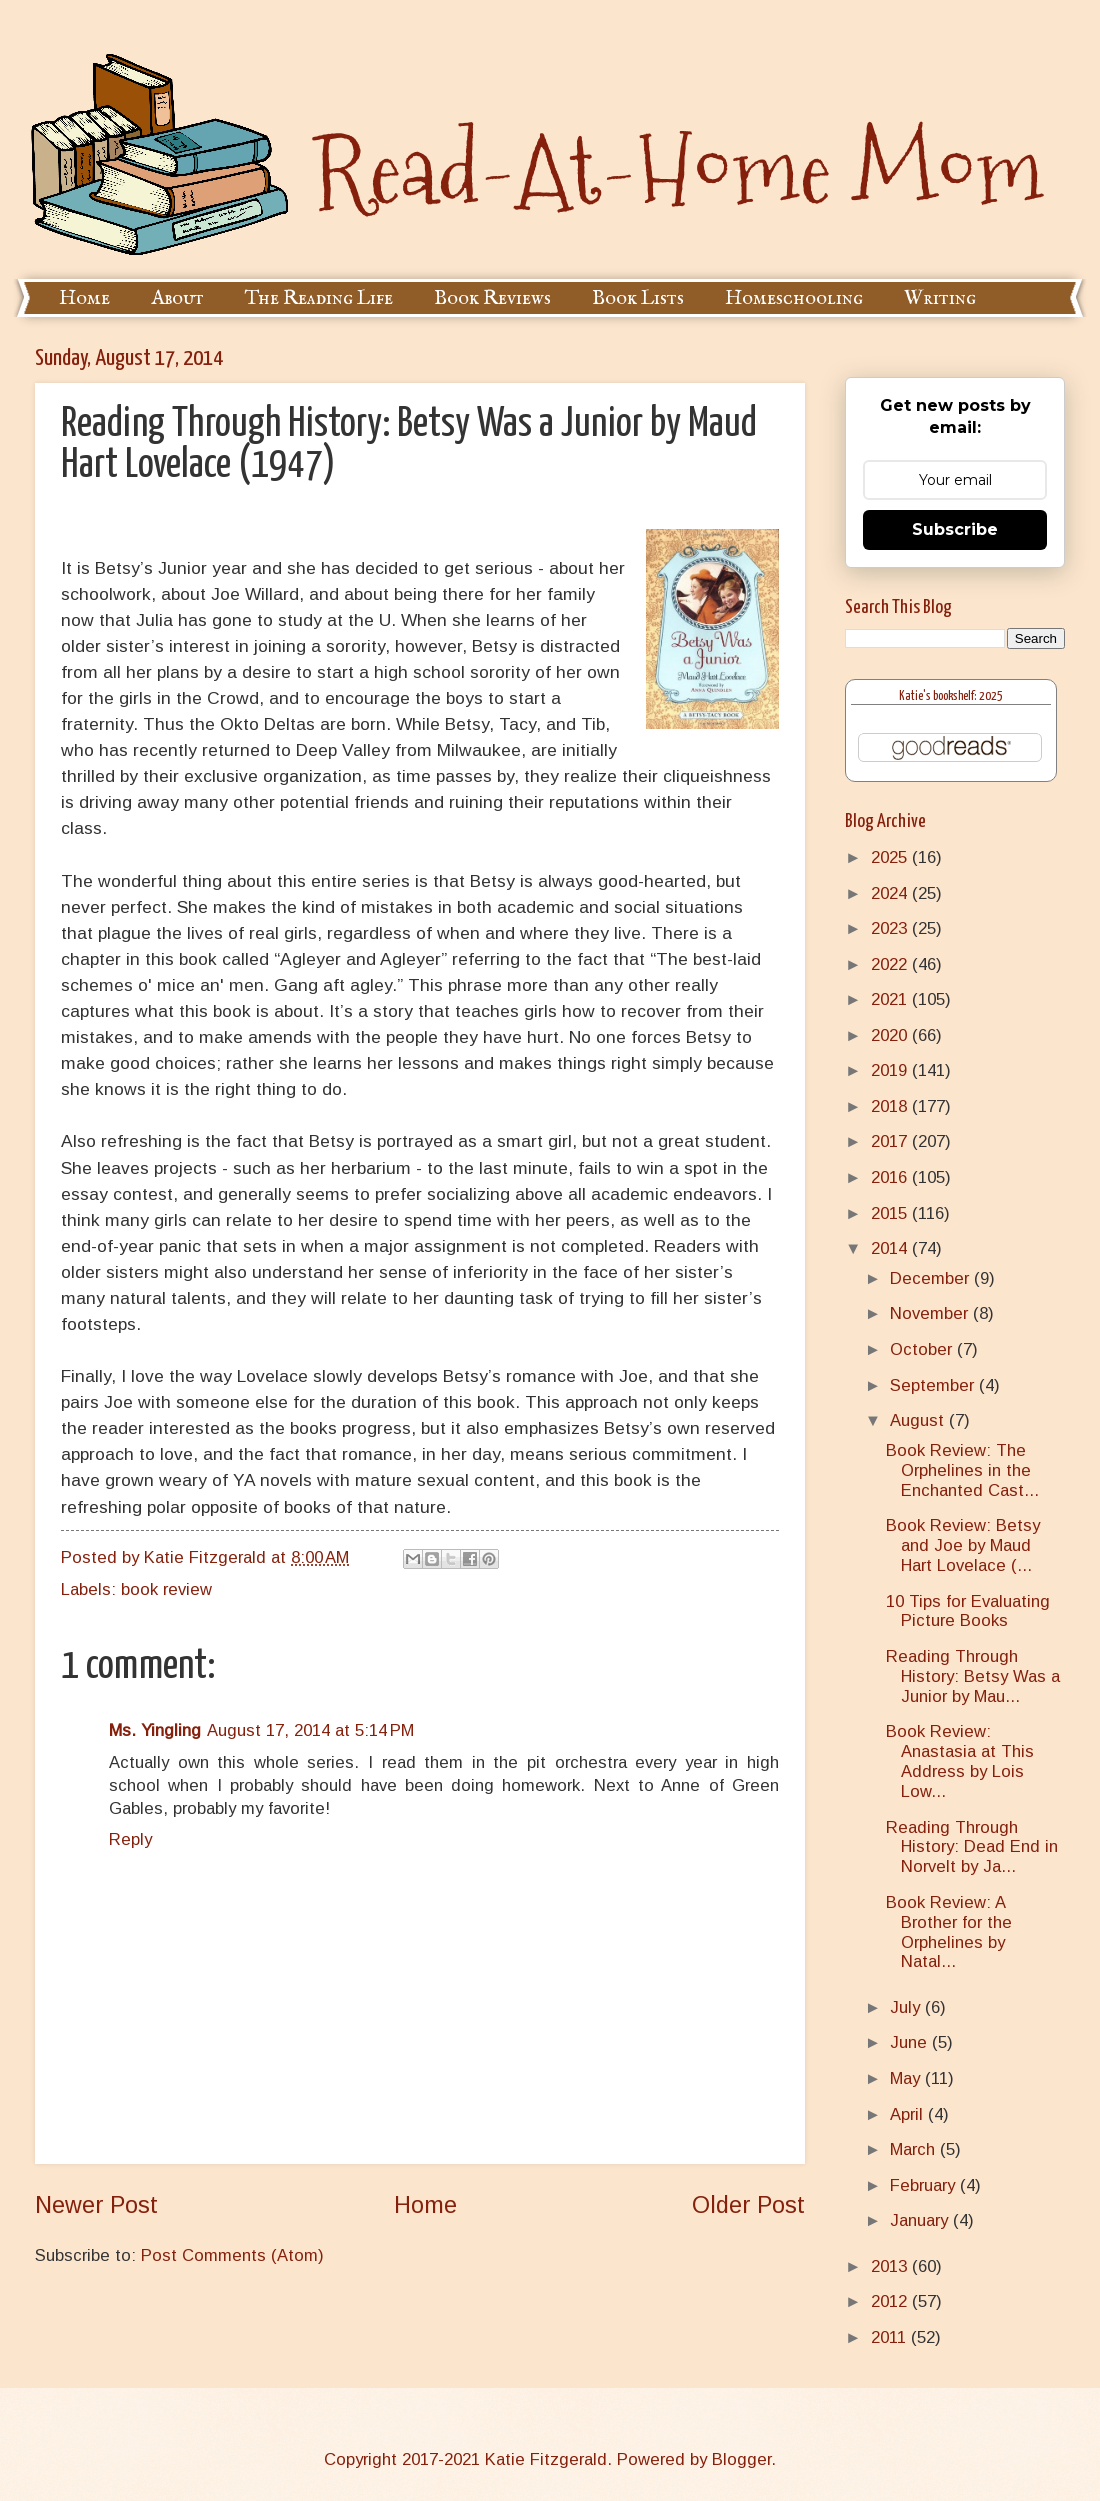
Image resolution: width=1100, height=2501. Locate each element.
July (907, 2007)
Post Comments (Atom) (232, 2255)
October (923, 1349)
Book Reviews (492, 298)
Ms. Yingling (155, 1730)
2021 (891, 999)
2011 (891, 2337)
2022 (891, 964)
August (919, 1420)
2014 (891, 1248)
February (925, 2185)
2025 (891, 857)
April (909, 2114)
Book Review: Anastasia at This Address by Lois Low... (960, 1761)
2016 (891, 1177)
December (932, 1278)
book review (166, 1589)
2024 (891, 893)
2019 (891, 1070)
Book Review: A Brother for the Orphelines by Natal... (949, 1932)
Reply (130, 1839)
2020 (891, 1035)
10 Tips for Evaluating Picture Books (968, 1611)
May (907, 2078)
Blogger (741, 2459)
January (921, 2220)
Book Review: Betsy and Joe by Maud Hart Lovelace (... (963, 1545)
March (915, 2149)
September (934, 1385)
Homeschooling (794, 298)
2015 (891, 1213)
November (931, 1313)
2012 (891, 2301)
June (911, 2042)
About (177, 298)
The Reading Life (319, 298)
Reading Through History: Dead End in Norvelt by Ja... (972, 1847)
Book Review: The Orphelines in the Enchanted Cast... (962, 1470)
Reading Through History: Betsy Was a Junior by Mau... (973, 1676)
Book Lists (638, 298)
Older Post (748, 2205)
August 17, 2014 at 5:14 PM (310, 1730)
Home (84, 298)
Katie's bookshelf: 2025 (951, 696)
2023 (891, 928)
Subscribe (955, 529)
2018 (891, 1106)
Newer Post (96, 2205)
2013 (891, 2266)
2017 (891, 1141)
